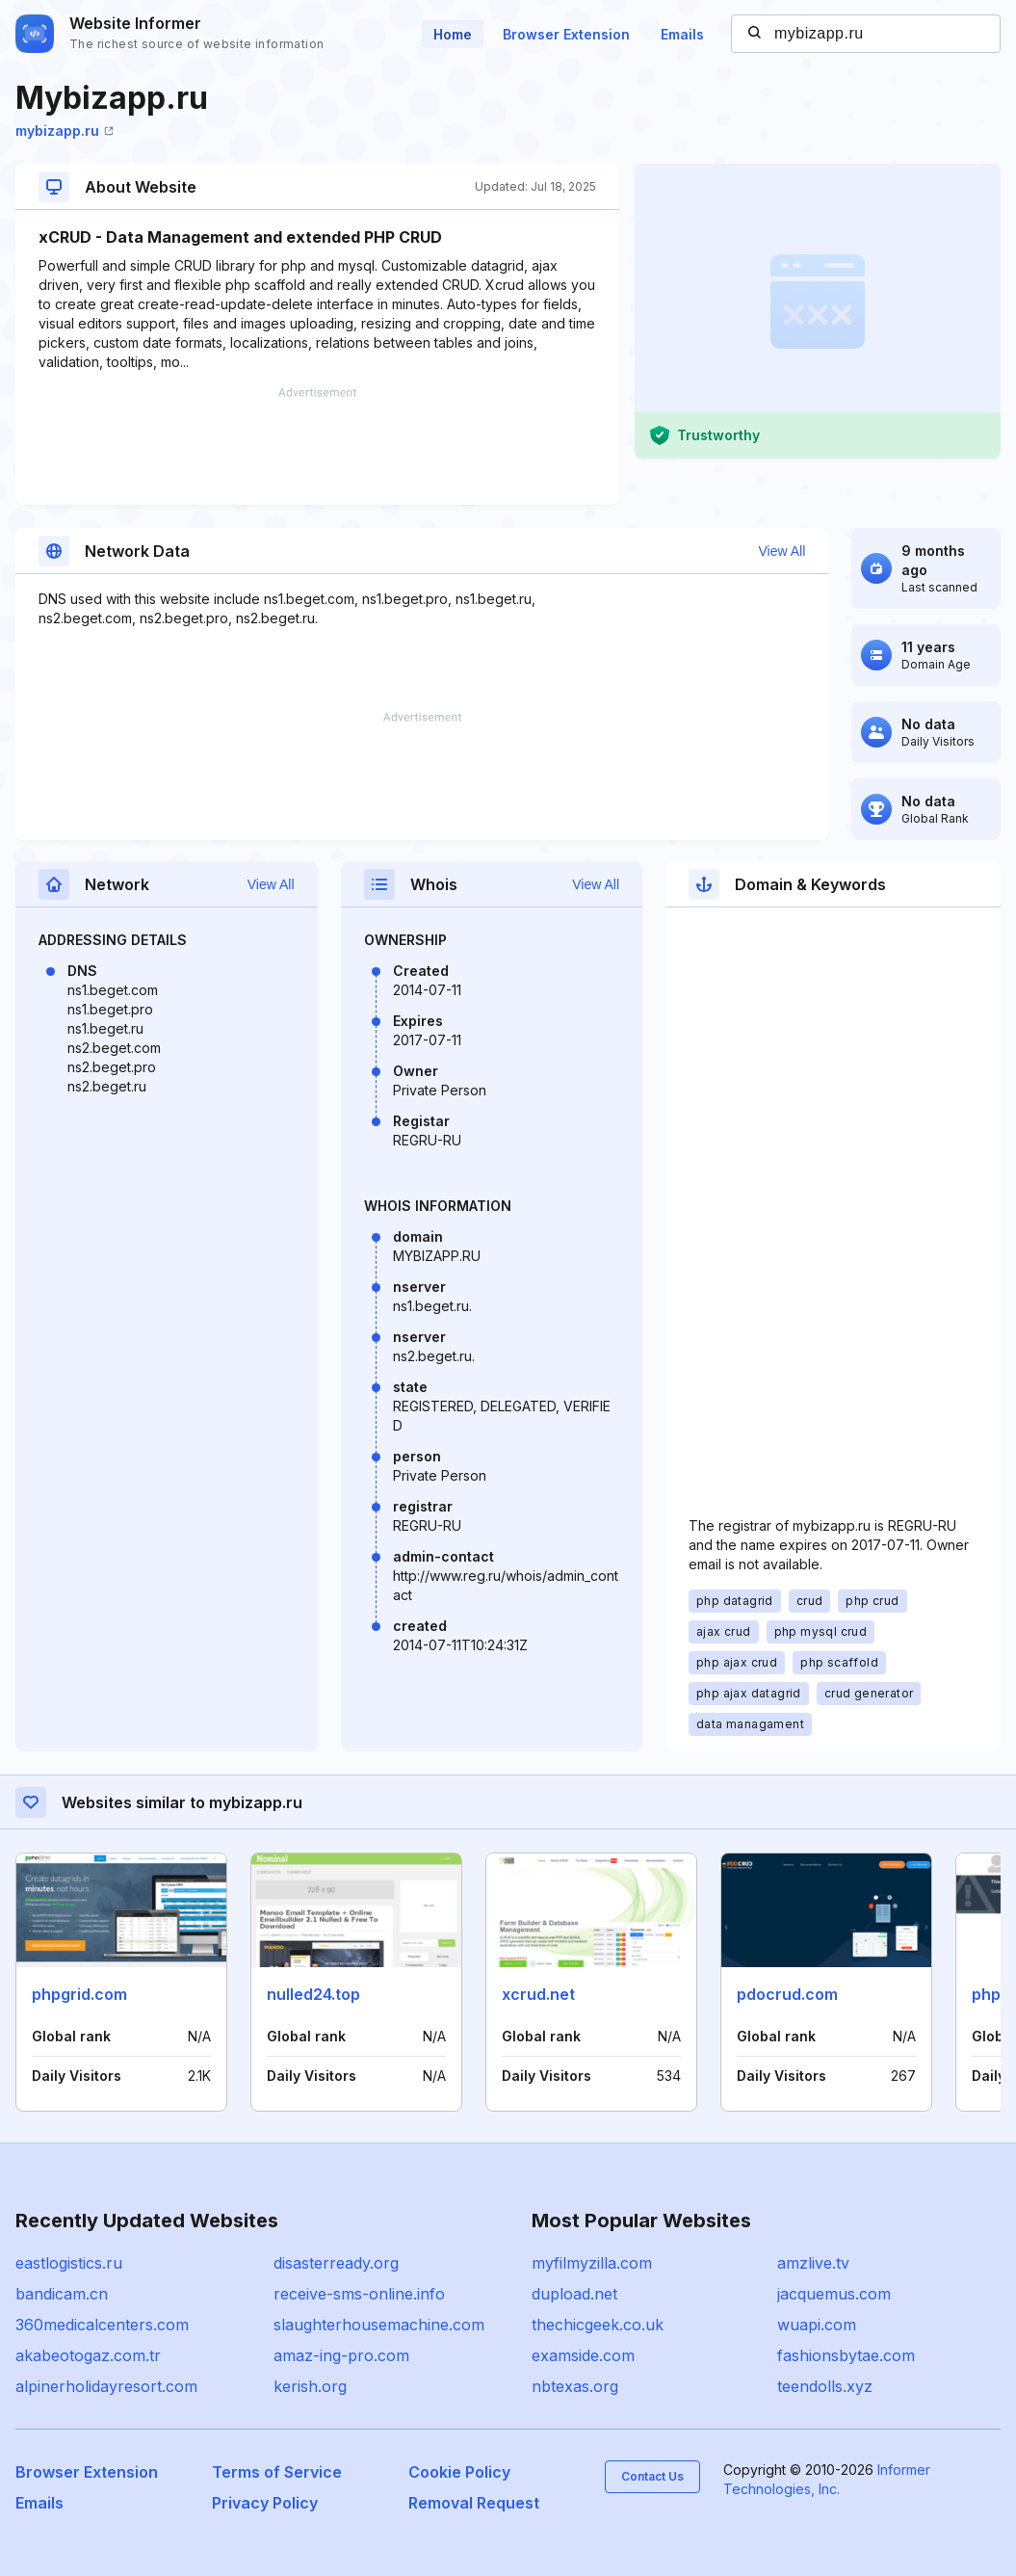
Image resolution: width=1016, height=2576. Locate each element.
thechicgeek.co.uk (598, 2324)
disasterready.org (336, 2263)
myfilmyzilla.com (592, 2263)
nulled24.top (313, 1994)
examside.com (583, 2355)
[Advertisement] (317, 446)
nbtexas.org (575, 2386)
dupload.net (574, 2293)
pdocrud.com (787, 1994)
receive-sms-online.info (359, 2293)
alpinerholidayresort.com (106, 2386)
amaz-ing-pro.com (341, 2355)
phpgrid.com (79, 1994)
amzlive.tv (813, 2263)
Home (452, 34)
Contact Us (652, 2476)
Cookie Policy (459, 2472)
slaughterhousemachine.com (379, 2324)
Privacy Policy (265, 2502)
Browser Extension (566, 34)
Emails (682, 34)
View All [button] (781, 551)
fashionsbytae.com (846, 2355)
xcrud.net (538, 1994)
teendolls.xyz (825, 2386)
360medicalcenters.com (102, 2324)
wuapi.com (816, 2324)
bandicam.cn (61, 2293)
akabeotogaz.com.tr (88, 2355)
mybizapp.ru (64, 130)
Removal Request (473, 2502)
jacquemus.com (834, 2293)
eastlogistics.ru (68, 2263)
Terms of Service (277, 2472)
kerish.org (310, 2386)
